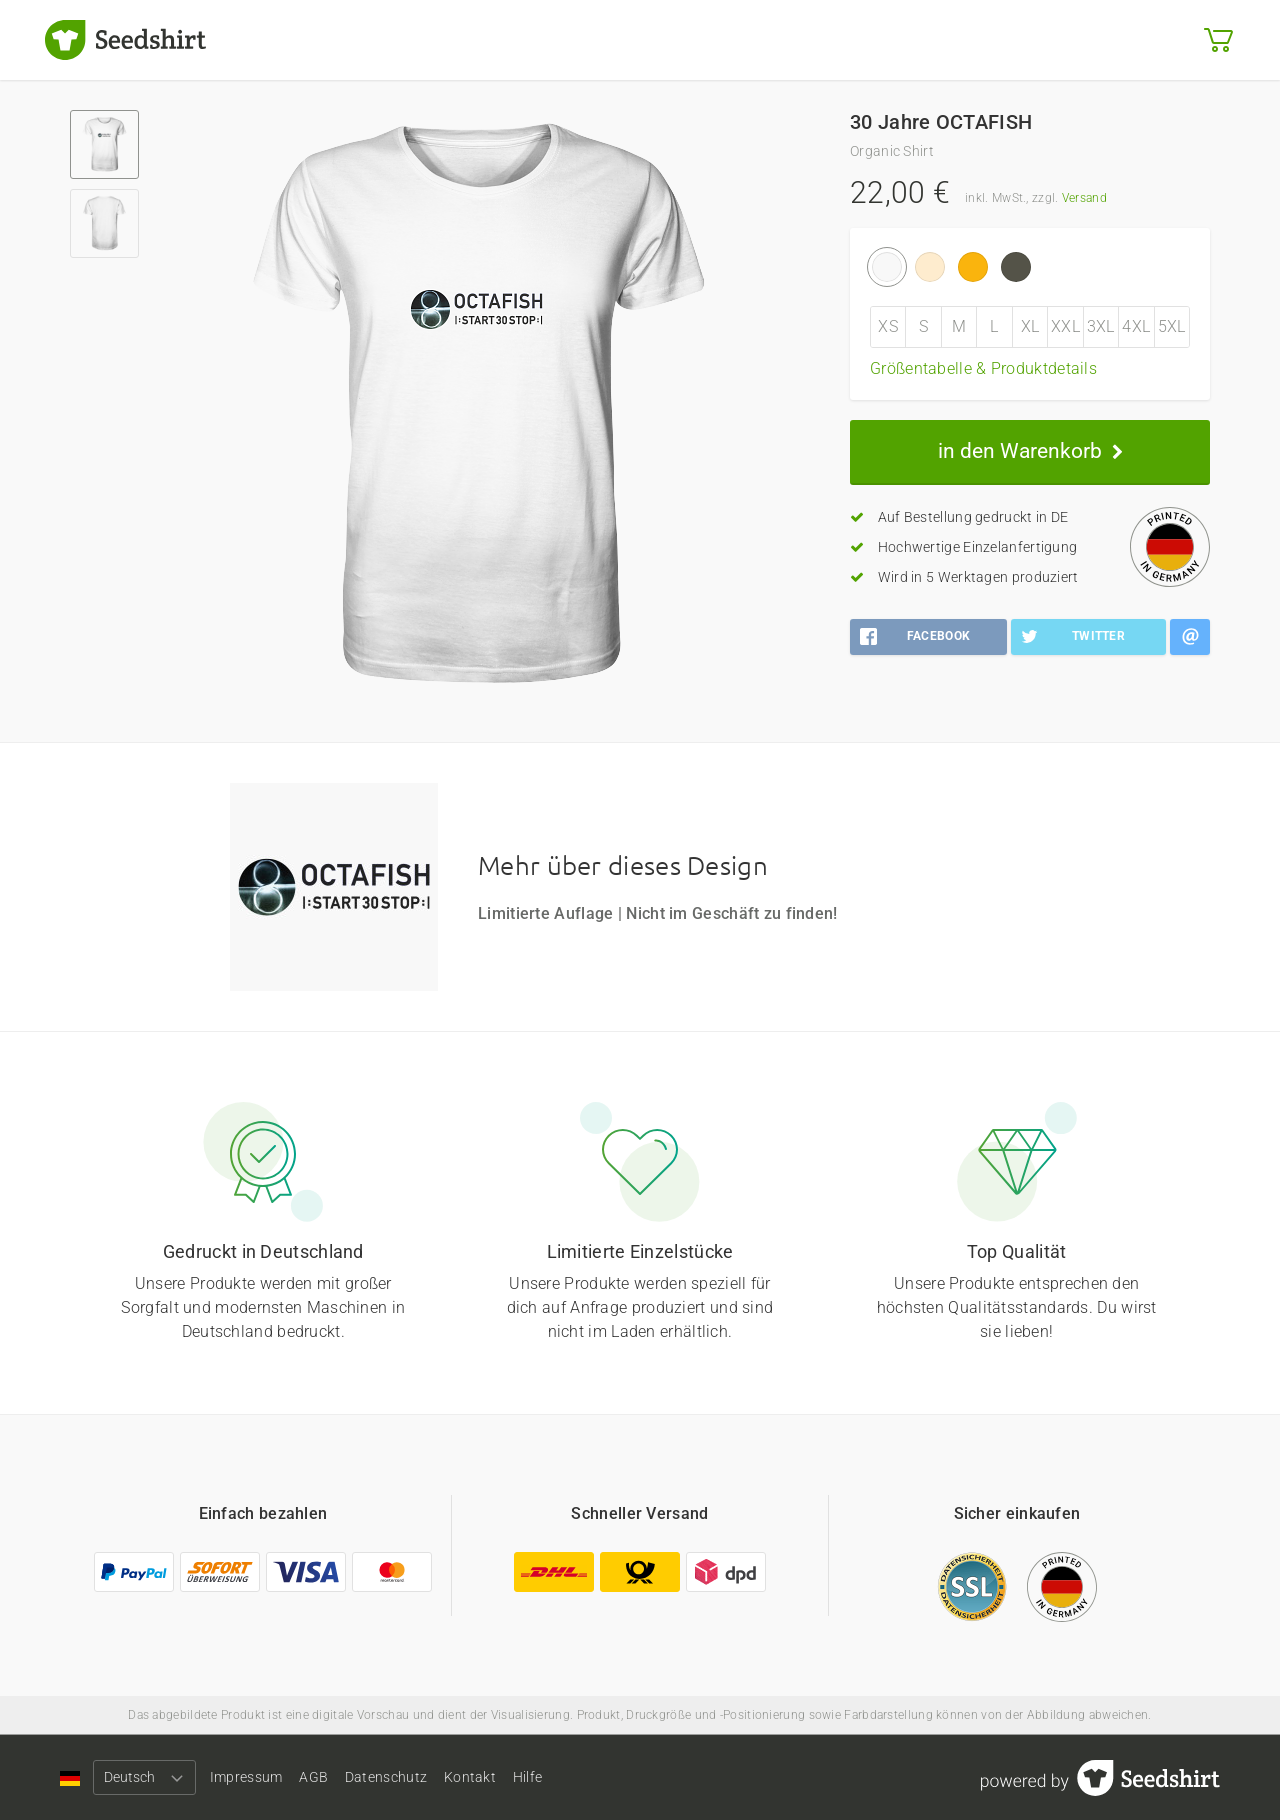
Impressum (262, 1777)
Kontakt (536, 1777)
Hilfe (611, 1777)
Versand (1084, 198)
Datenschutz (436, 1777)
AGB (346, 1777)
